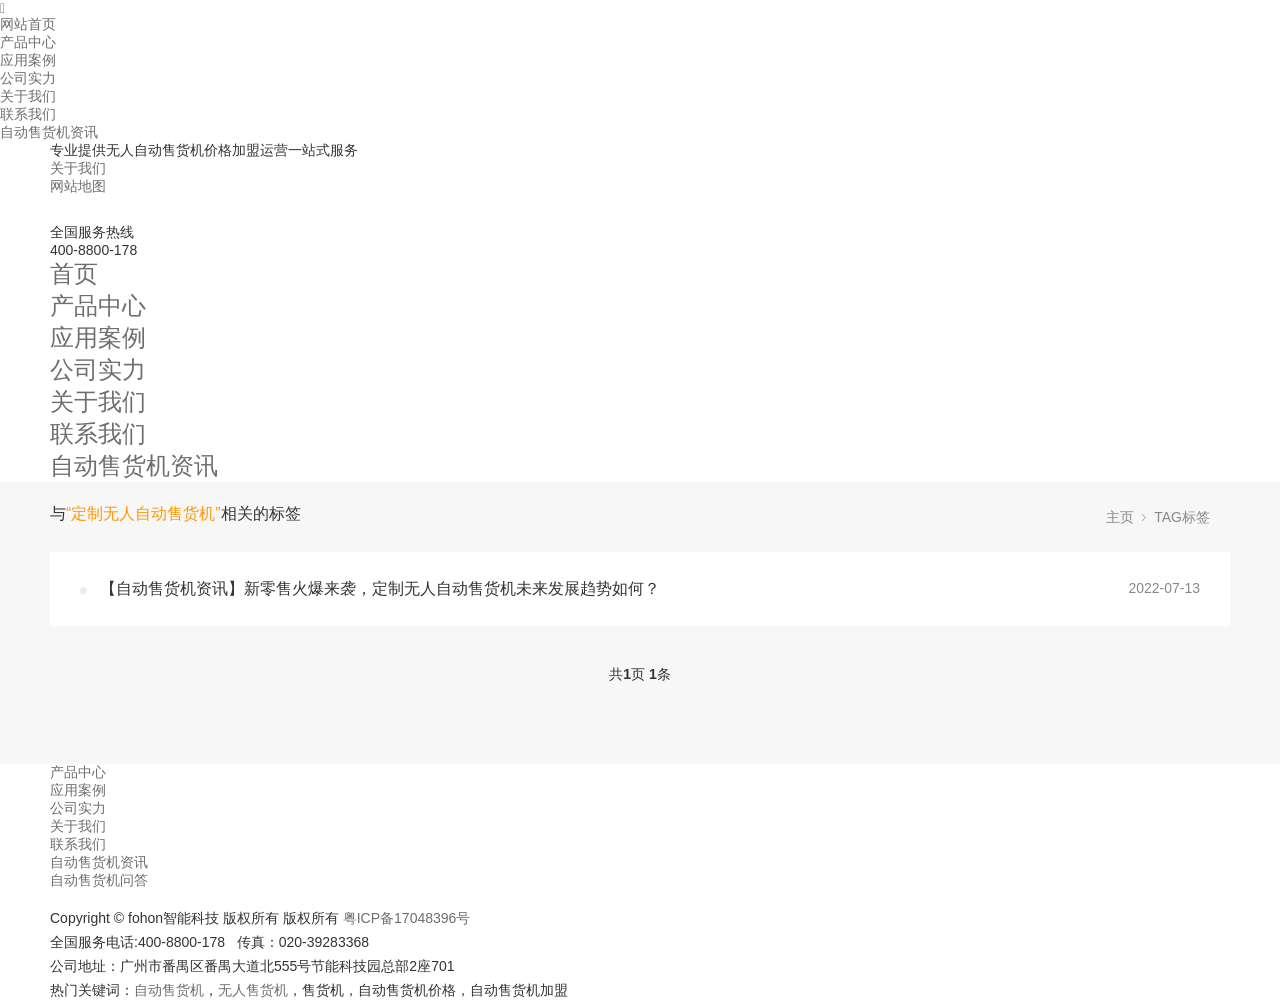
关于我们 (28, 96)
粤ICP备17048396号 (407, 918)
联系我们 (28, 114)
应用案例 (28, 60)
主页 (1120, 517)
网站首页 (28, 24)
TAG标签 (1182, 517)
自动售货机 (169, 990)
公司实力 (28, 78)
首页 (74, 273)
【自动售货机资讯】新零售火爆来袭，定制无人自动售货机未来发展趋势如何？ (380, 588)
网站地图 (78, 186)
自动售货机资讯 (49, 132)
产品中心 (28, 42)
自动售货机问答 (99, 880)
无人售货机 (253, 990)
